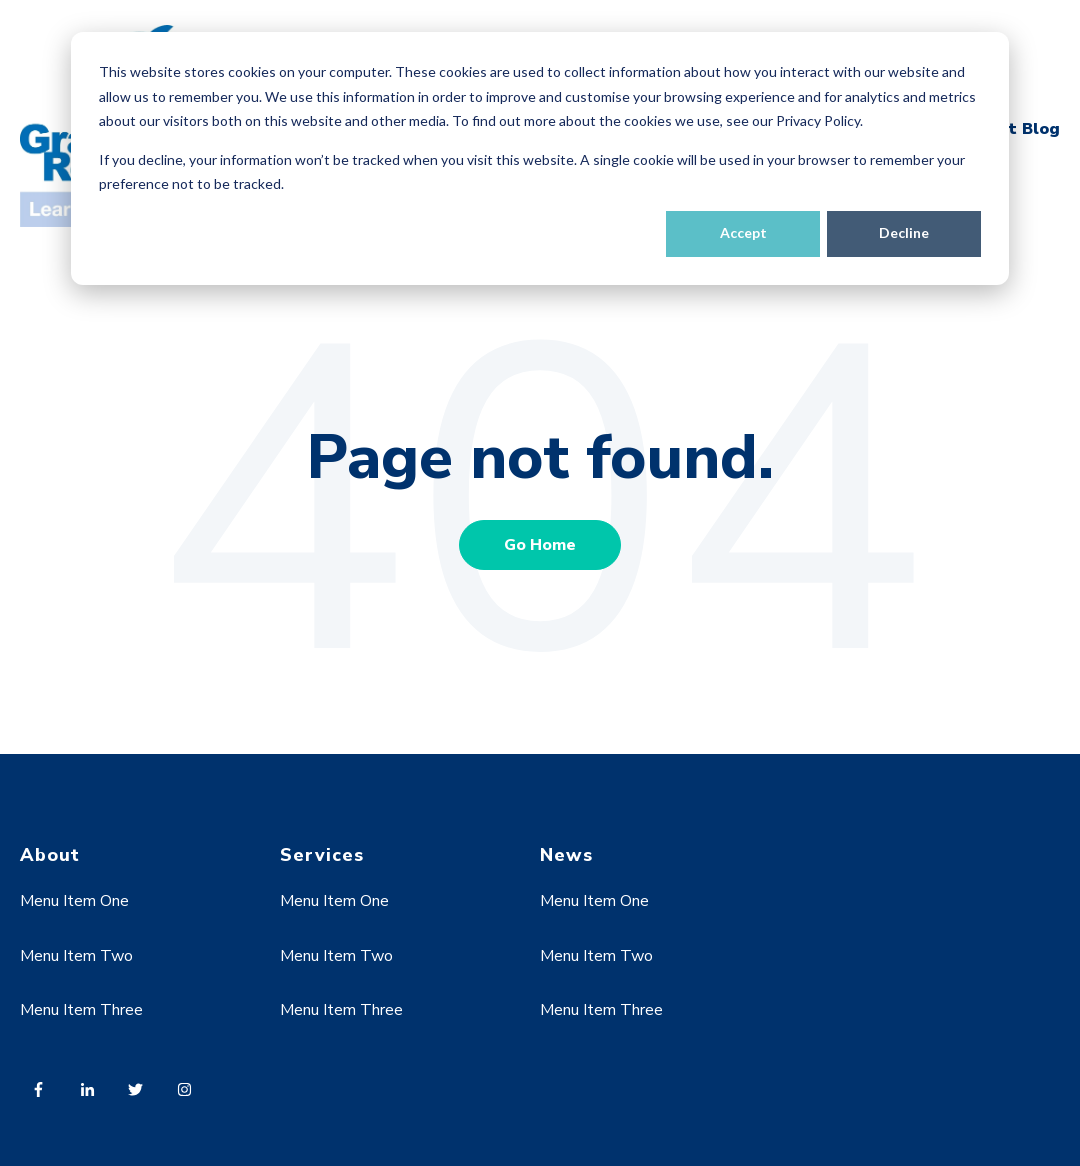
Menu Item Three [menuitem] (81, 1010)
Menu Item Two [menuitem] (76, 956)
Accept (743, 232)
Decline (904, 232)
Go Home (540, 545)
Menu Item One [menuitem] (74, 901)
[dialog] (540, 158)
